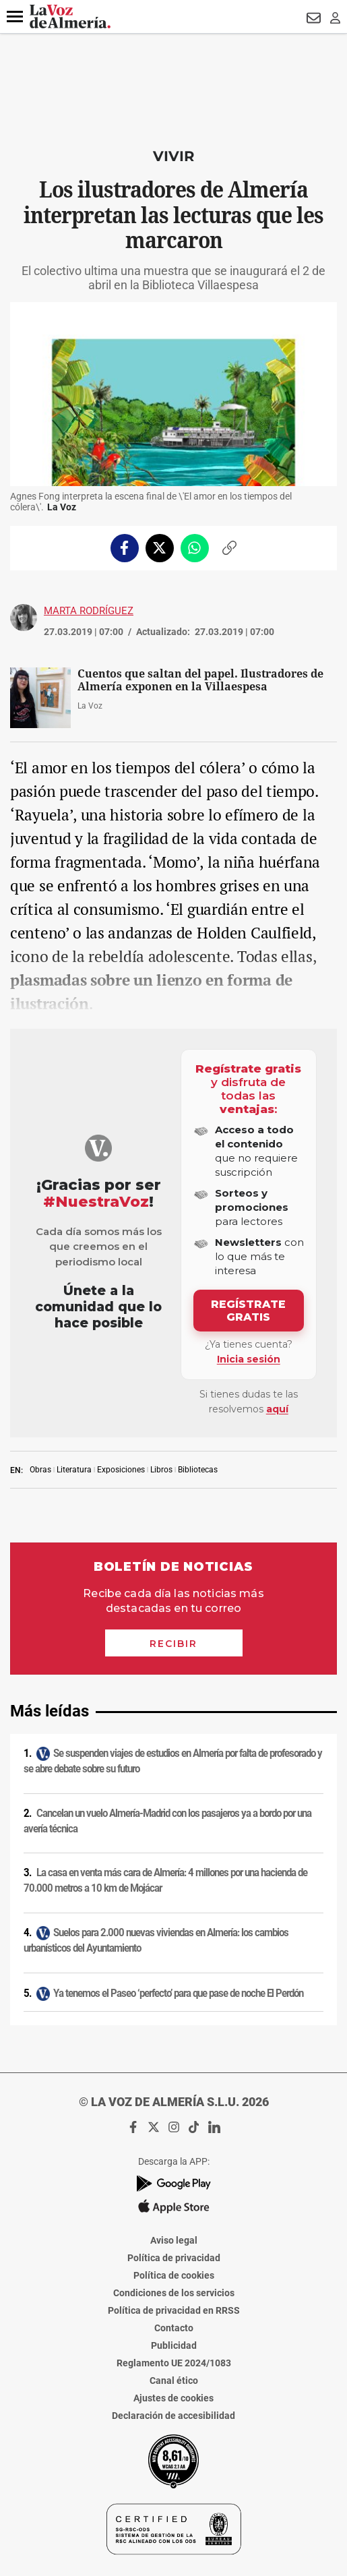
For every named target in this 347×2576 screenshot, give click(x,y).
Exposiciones (121, 1469)
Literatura (74, 1469)
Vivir (173, 156)
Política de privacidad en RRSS (174, 2310)
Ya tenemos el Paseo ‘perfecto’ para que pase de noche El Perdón (178, 1993)
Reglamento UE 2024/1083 (174, 2363)
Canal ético (174, 2380)
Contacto (173, 2328)
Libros (161, 1469)
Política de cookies (173, 2275)
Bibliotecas (198, 1469)
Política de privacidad (173, 2257)
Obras (40, 1469)
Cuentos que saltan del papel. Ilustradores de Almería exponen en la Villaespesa (200, 680)
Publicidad (174, 2345)
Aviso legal (173, 2240)
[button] (15, 17)
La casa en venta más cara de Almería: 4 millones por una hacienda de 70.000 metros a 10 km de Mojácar (165, 1880)
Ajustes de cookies (173, 2398)
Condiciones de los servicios (173, 2292)
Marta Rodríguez (88, 611)
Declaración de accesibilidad (173, 2415)
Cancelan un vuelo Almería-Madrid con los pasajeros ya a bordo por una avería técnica (167, 1820)
